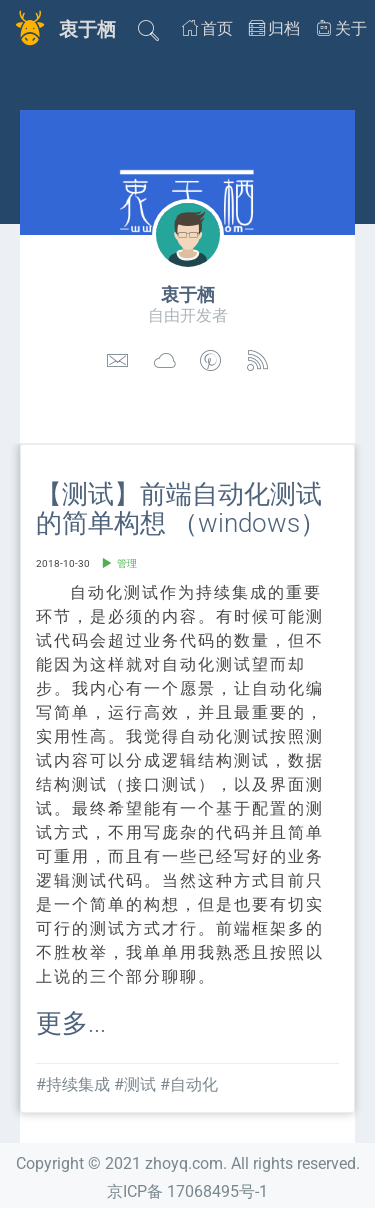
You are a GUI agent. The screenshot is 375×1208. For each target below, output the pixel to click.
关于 (341, 28)
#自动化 (189, 1084)
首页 (207, 28)
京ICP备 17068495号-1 (187, 1191)
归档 (274, 28)
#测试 (135, 1084)
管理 (127, 563)
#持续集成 (73, 1084)
